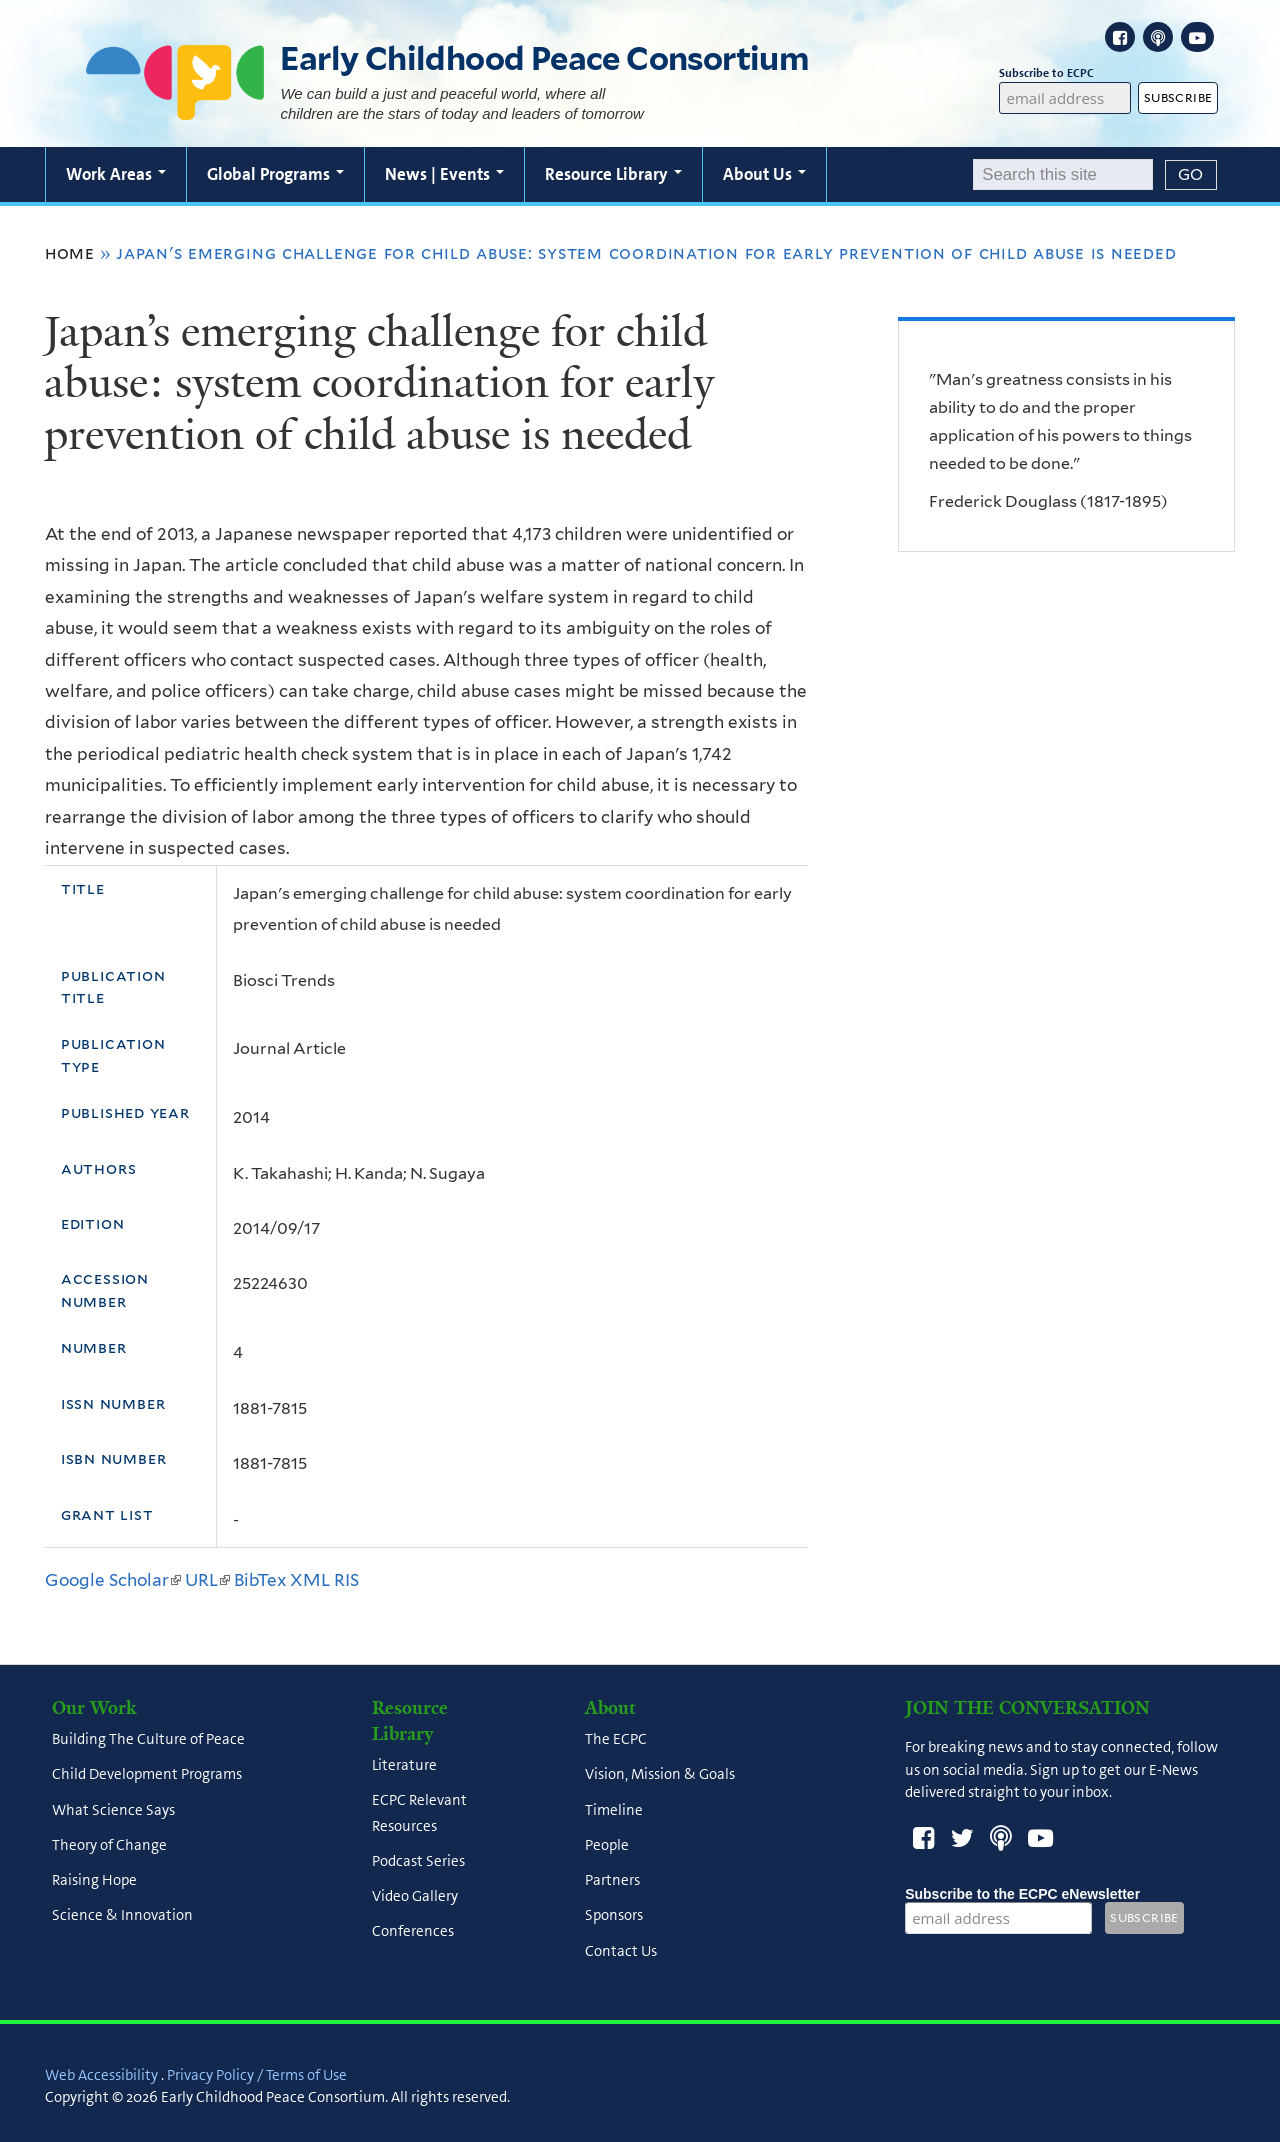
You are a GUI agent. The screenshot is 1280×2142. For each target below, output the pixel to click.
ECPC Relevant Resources (419, 1813)
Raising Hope (94, 1881)
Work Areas (116, 174)
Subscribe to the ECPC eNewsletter (1022, 1894)
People (607, 1845)
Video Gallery (415, 1897)
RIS (346, 1580)
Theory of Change (109, 1845)
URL (207, 1580)
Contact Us (621, 1951)
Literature (404, 1766)
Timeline (614, 1810)
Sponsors (614, 1916)
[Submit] (1191, 175)
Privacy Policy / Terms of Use (257, 2075)
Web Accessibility (101, 2075)
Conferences (413, 1932)
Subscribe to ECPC (1064, 73)
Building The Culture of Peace (148, 1740)
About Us (764, 174)
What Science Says (113, 1810)
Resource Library (613, 174)
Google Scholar (113, 1580)
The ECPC (616, 1740)
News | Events (444, 174)
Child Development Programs (147, 1775)
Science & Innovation (122, 1916)
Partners (612, 1881)
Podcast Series (418, 1861)
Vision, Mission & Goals (660, 1775)
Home (70, 253)
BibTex (260, 1580)
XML (310, 1580)
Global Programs (275, 174)
